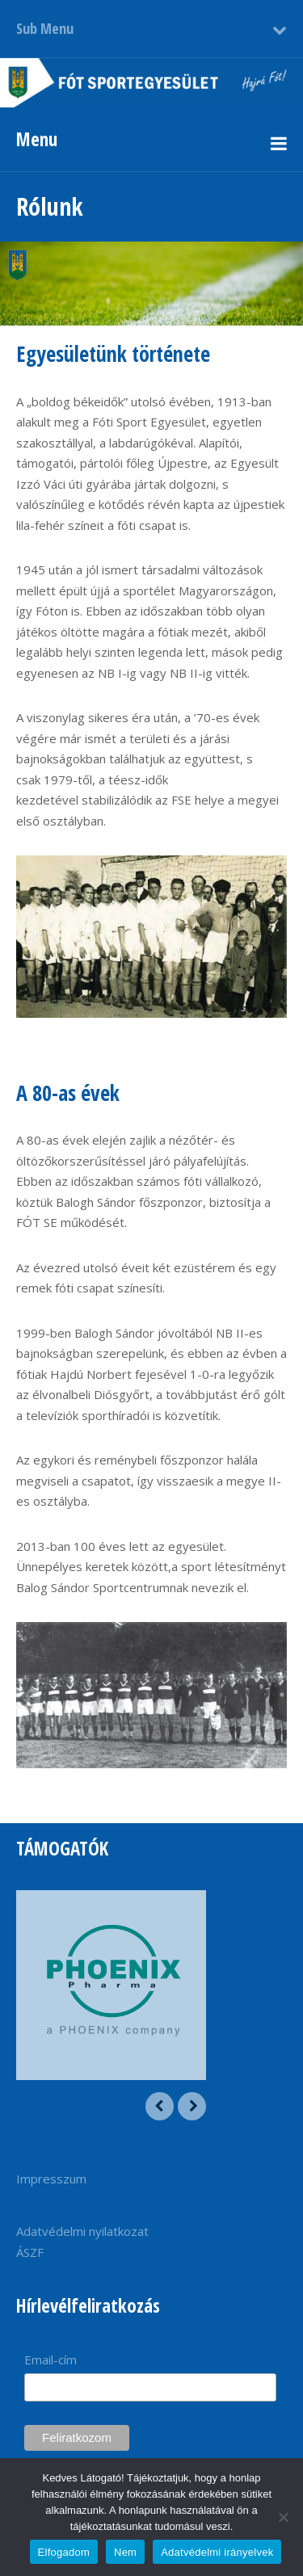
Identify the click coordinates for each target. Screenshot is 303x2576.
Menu (36, 139)
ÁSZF (30, 2252)
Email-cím (50, 2359)
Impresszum (51, 2178)
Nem (125, 2552)
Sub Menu (45, 28)
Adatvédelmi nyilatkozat (82, 2231)
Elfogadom (64, 2552)
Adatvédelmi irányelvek (217, 2552)
